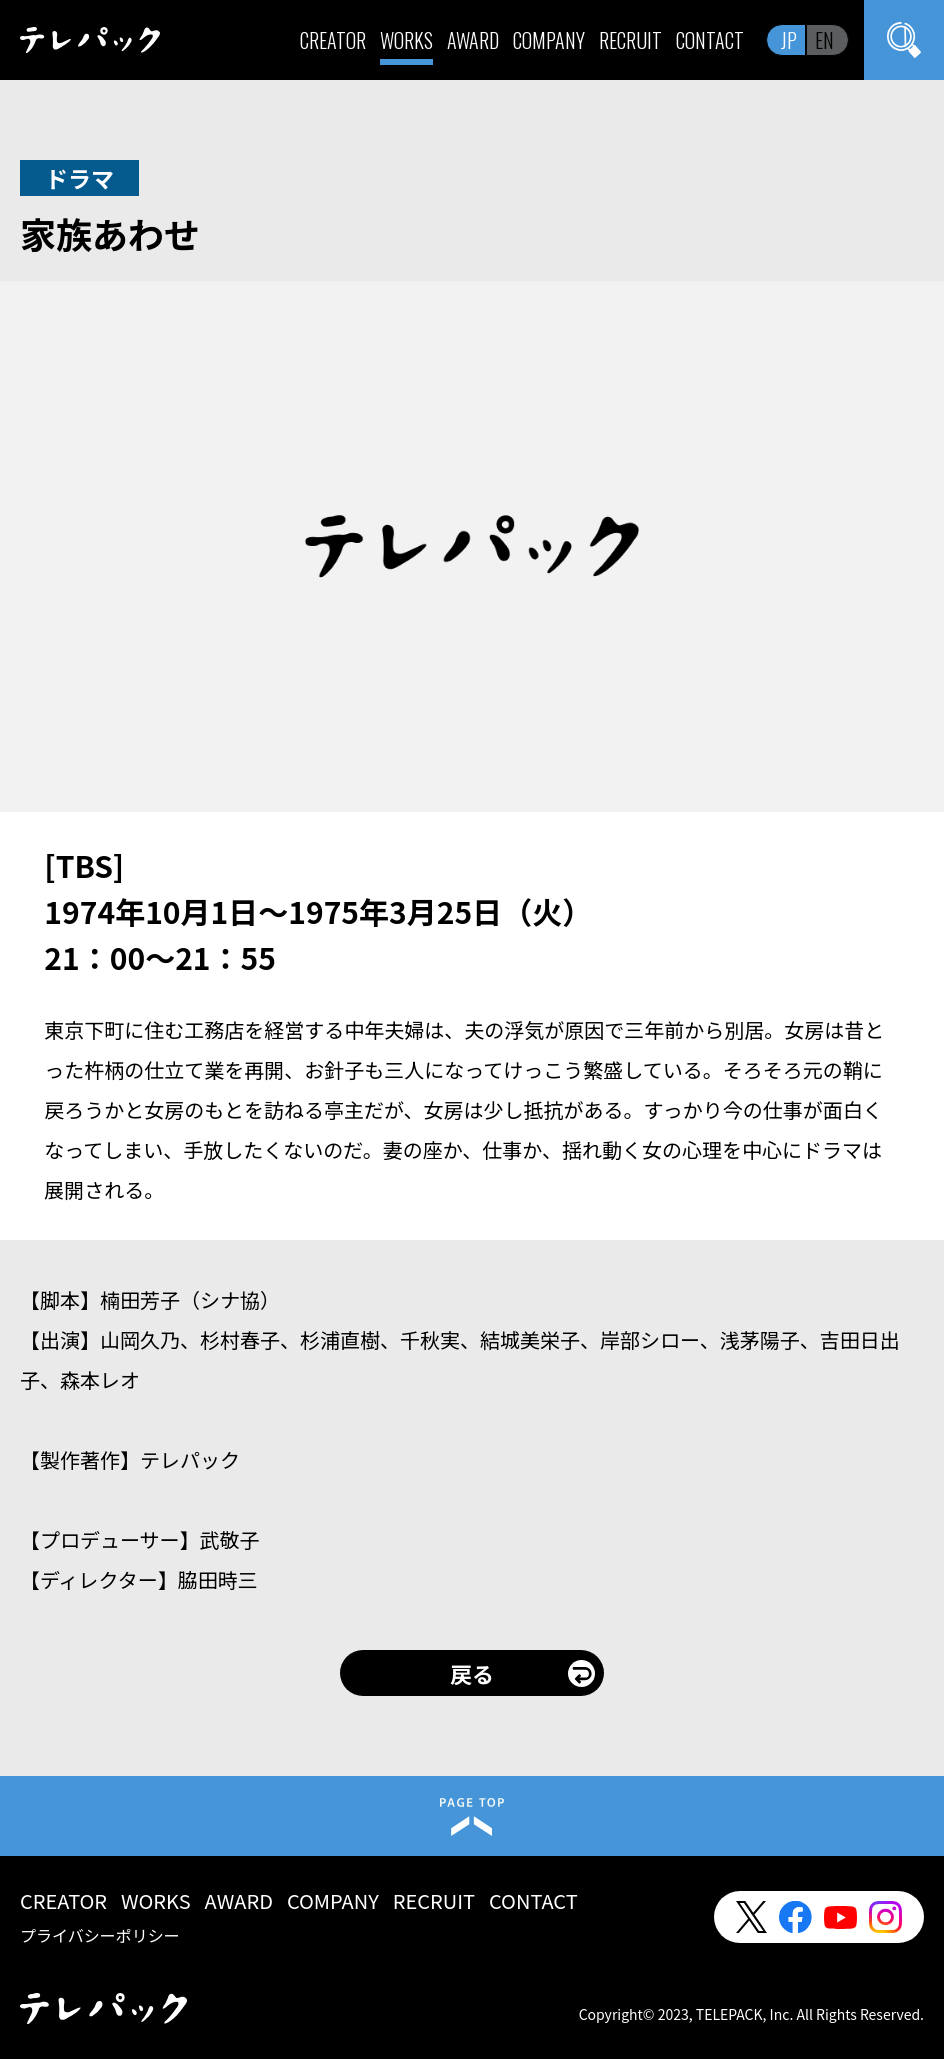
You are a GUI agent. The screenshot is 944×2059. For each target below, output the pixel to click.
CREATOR (333, 40)
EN (824, 40)
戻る (472, 1673)
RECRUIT (630, 40)
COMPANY (549, 40)
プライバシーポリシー (100, 1935)
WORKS (406, 40)
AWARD (473, 40)
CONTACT (710, 40)
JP (789, 40)
